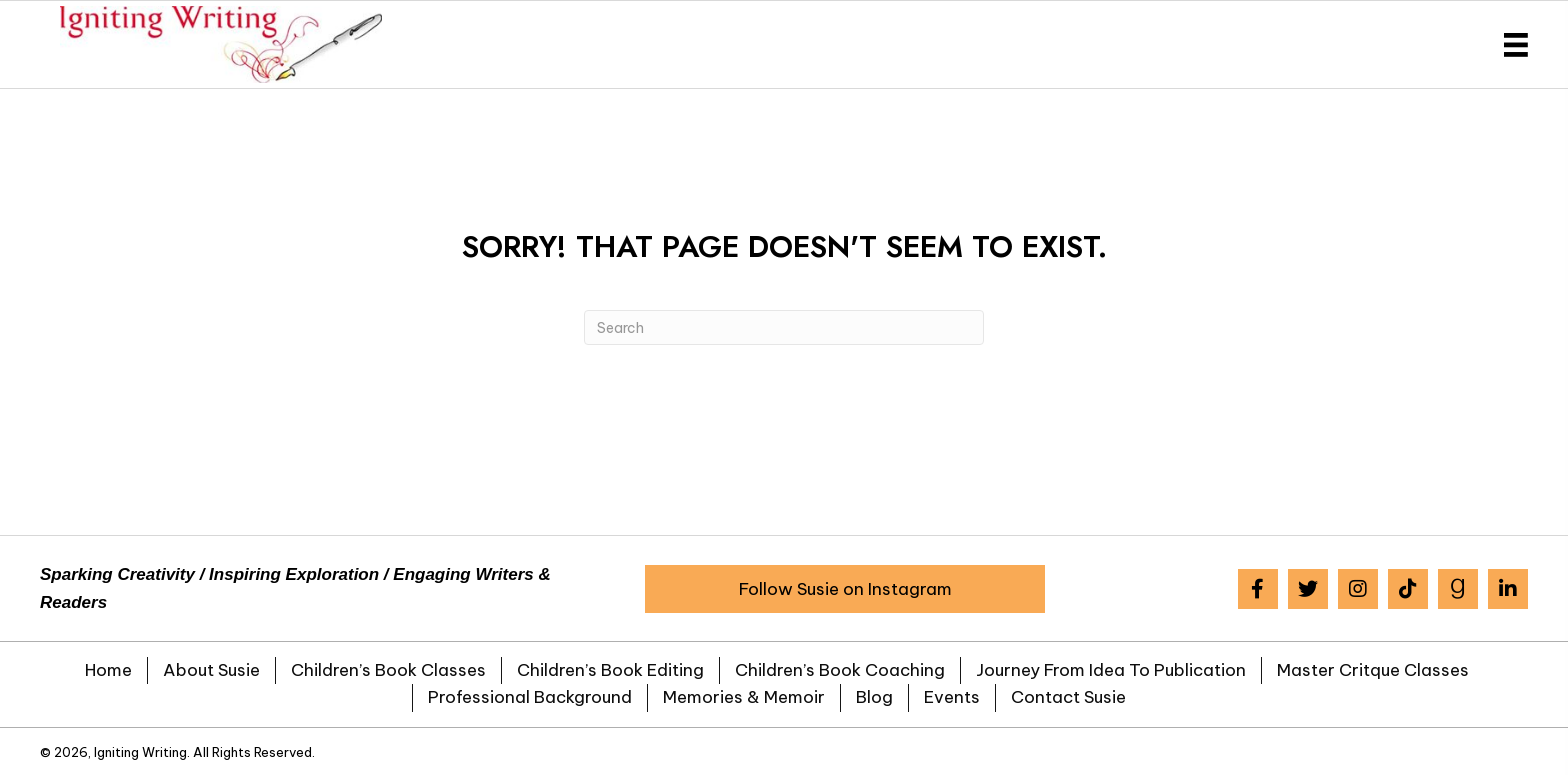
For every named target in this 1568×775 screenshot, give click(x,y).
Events (952, 697)
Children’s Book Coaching (840, 670)
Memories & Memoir (744, 697)
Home (108, 670)
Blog (874, 697)
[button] (845, 589)
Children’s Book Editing (610, 670)
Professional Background (530, 697)
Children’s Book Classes (388, 670)
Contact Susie (1068, 697)
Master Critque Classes (1373, 670)
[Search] (784, 327)
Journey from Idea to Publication (1111, 670)
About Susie (211, 670)
